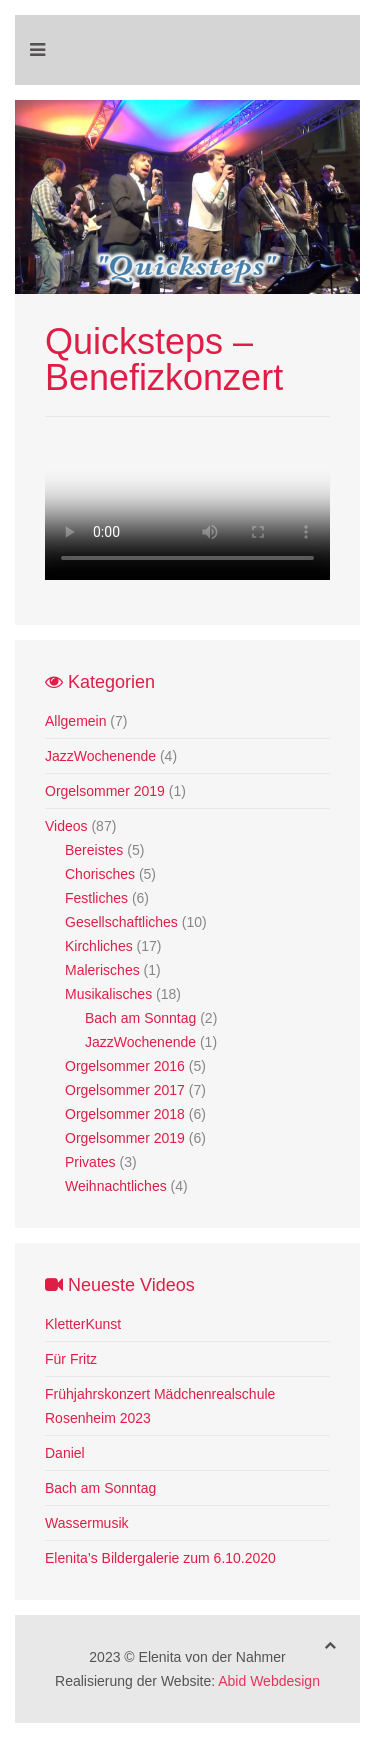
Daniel (65, 1453)
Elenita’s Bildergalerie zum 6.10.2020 (160, 1558)
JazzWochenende (100, 756)
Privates (90, 1162)
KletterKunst (83, 1324)
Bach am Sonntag (140, 1018)
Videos (66, 826)
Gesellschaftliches (121, 922)
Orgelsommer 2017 (125, 1090)
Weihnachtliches (116, 1186)
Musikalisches (108, 994)
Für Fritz (71, 1359)
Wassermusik (87, 1523)
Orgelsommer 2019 (105, 791)
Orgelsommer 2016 (125, 1066)
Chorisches (100, 874)
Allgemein (75, 721)
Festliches (96, 898)
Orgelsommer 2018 (125, 1114)
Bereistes (94, 850)
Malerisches (102, 970)
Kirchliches (99, 946)
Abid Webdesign (269, 1681)
